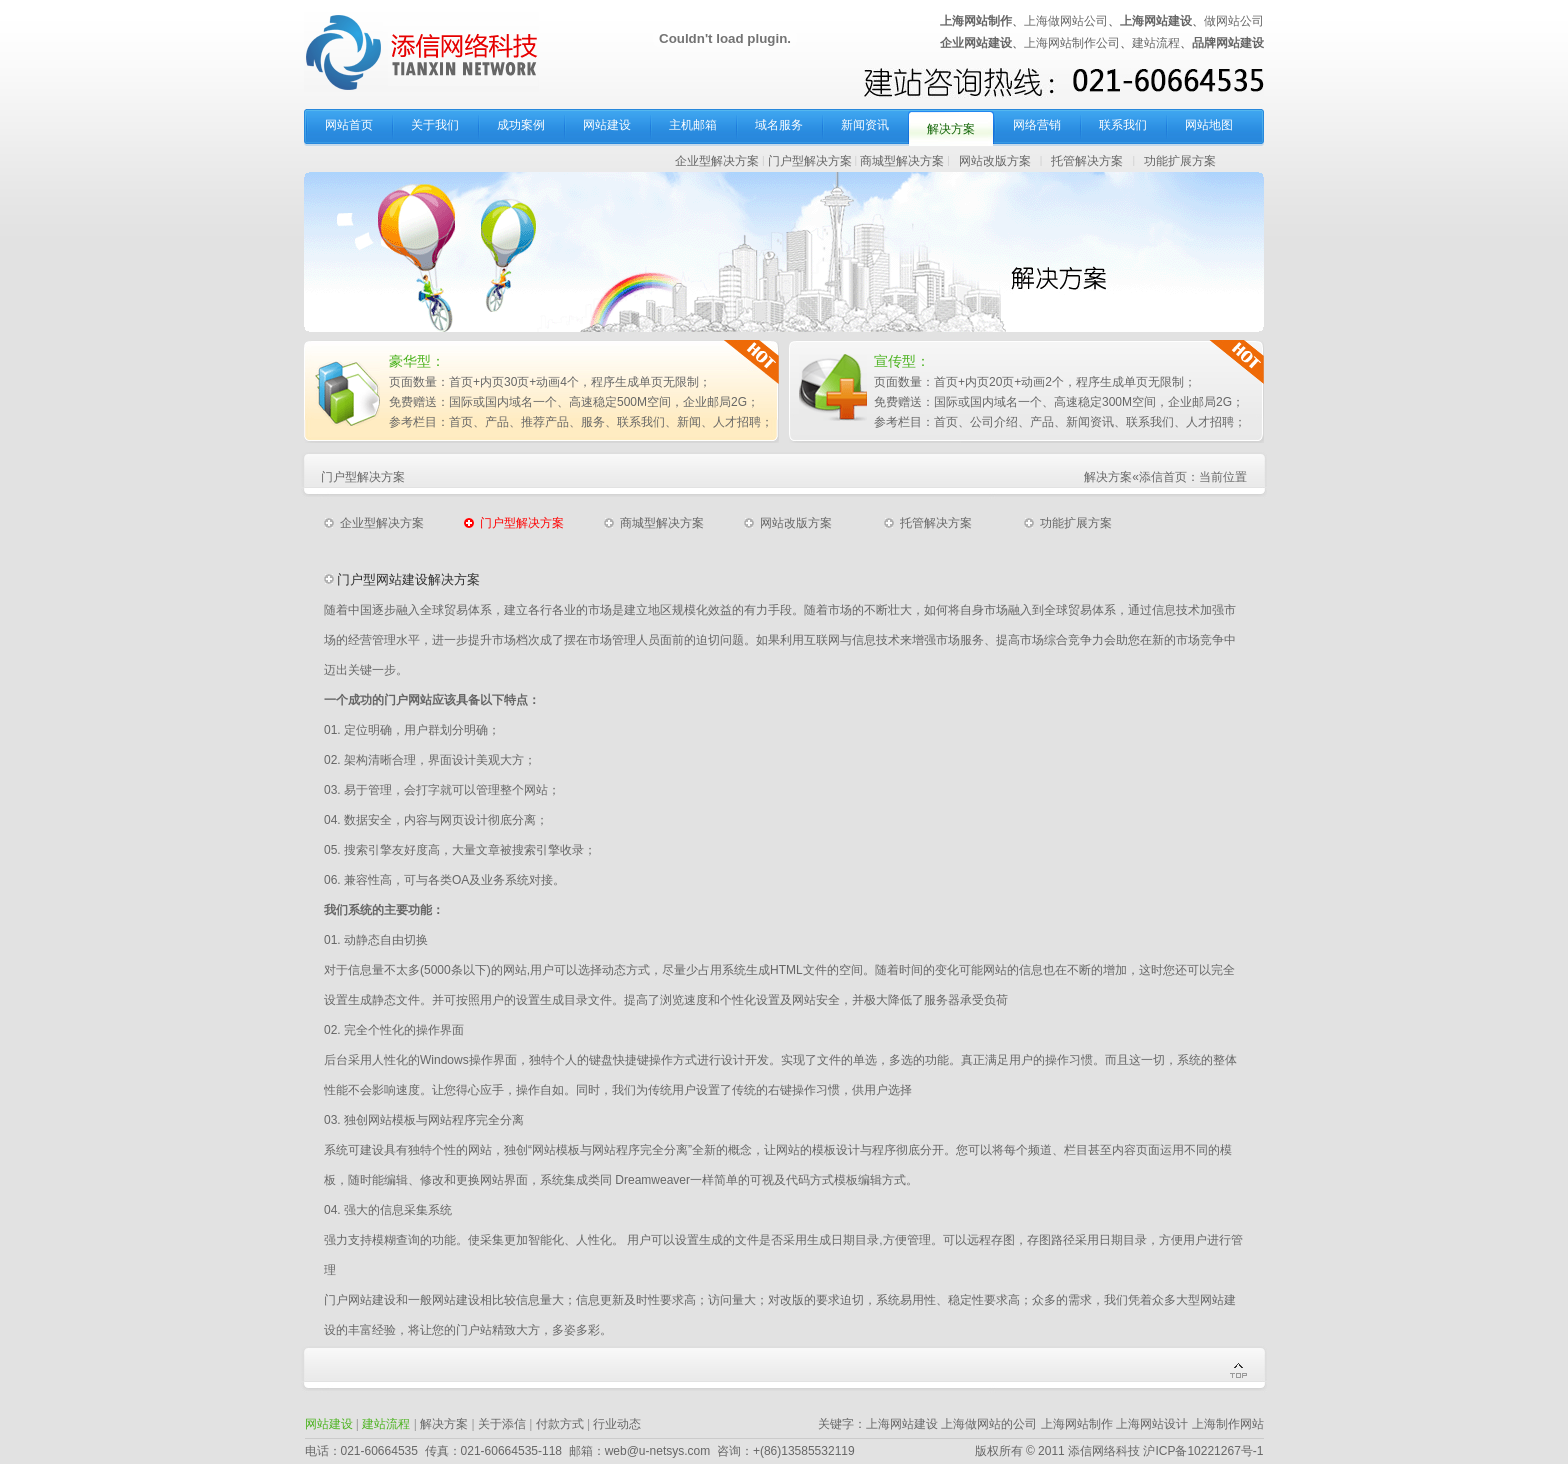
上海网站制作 (1077, 1424)
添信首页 (1163, 477)
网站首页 (349, 125)
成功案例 (521, 125)
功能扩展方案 (1180, 161)
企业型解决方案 (717, 161)
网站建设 (607, 125)
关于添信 (502, 1424)
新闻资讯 (865, 125)
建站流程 (1156, 43)
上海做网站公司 (1066, 21)
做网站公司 (1234, 21)
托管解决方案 (1087, 161)
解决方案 (951, 129)
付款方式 (560, 1424)
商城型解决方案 (902, 161)
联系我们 (1123, 125)
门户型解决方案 (810, 161)
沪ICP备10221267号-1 (1203, 1451)
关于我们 (435, 125)
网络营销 (1037, 125)
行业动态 (617, 1424)
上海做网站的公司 (989, 1424)
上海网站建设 (902, 1424)
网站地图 (1209, 125)
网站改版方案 (995, 161)
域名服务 (779, 125)
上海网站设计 (1152, 1424)
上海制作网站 (1228, 1424)
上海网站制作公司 (1072, 43)
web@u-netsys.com (658, 1451)
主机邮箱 (693, 125)
